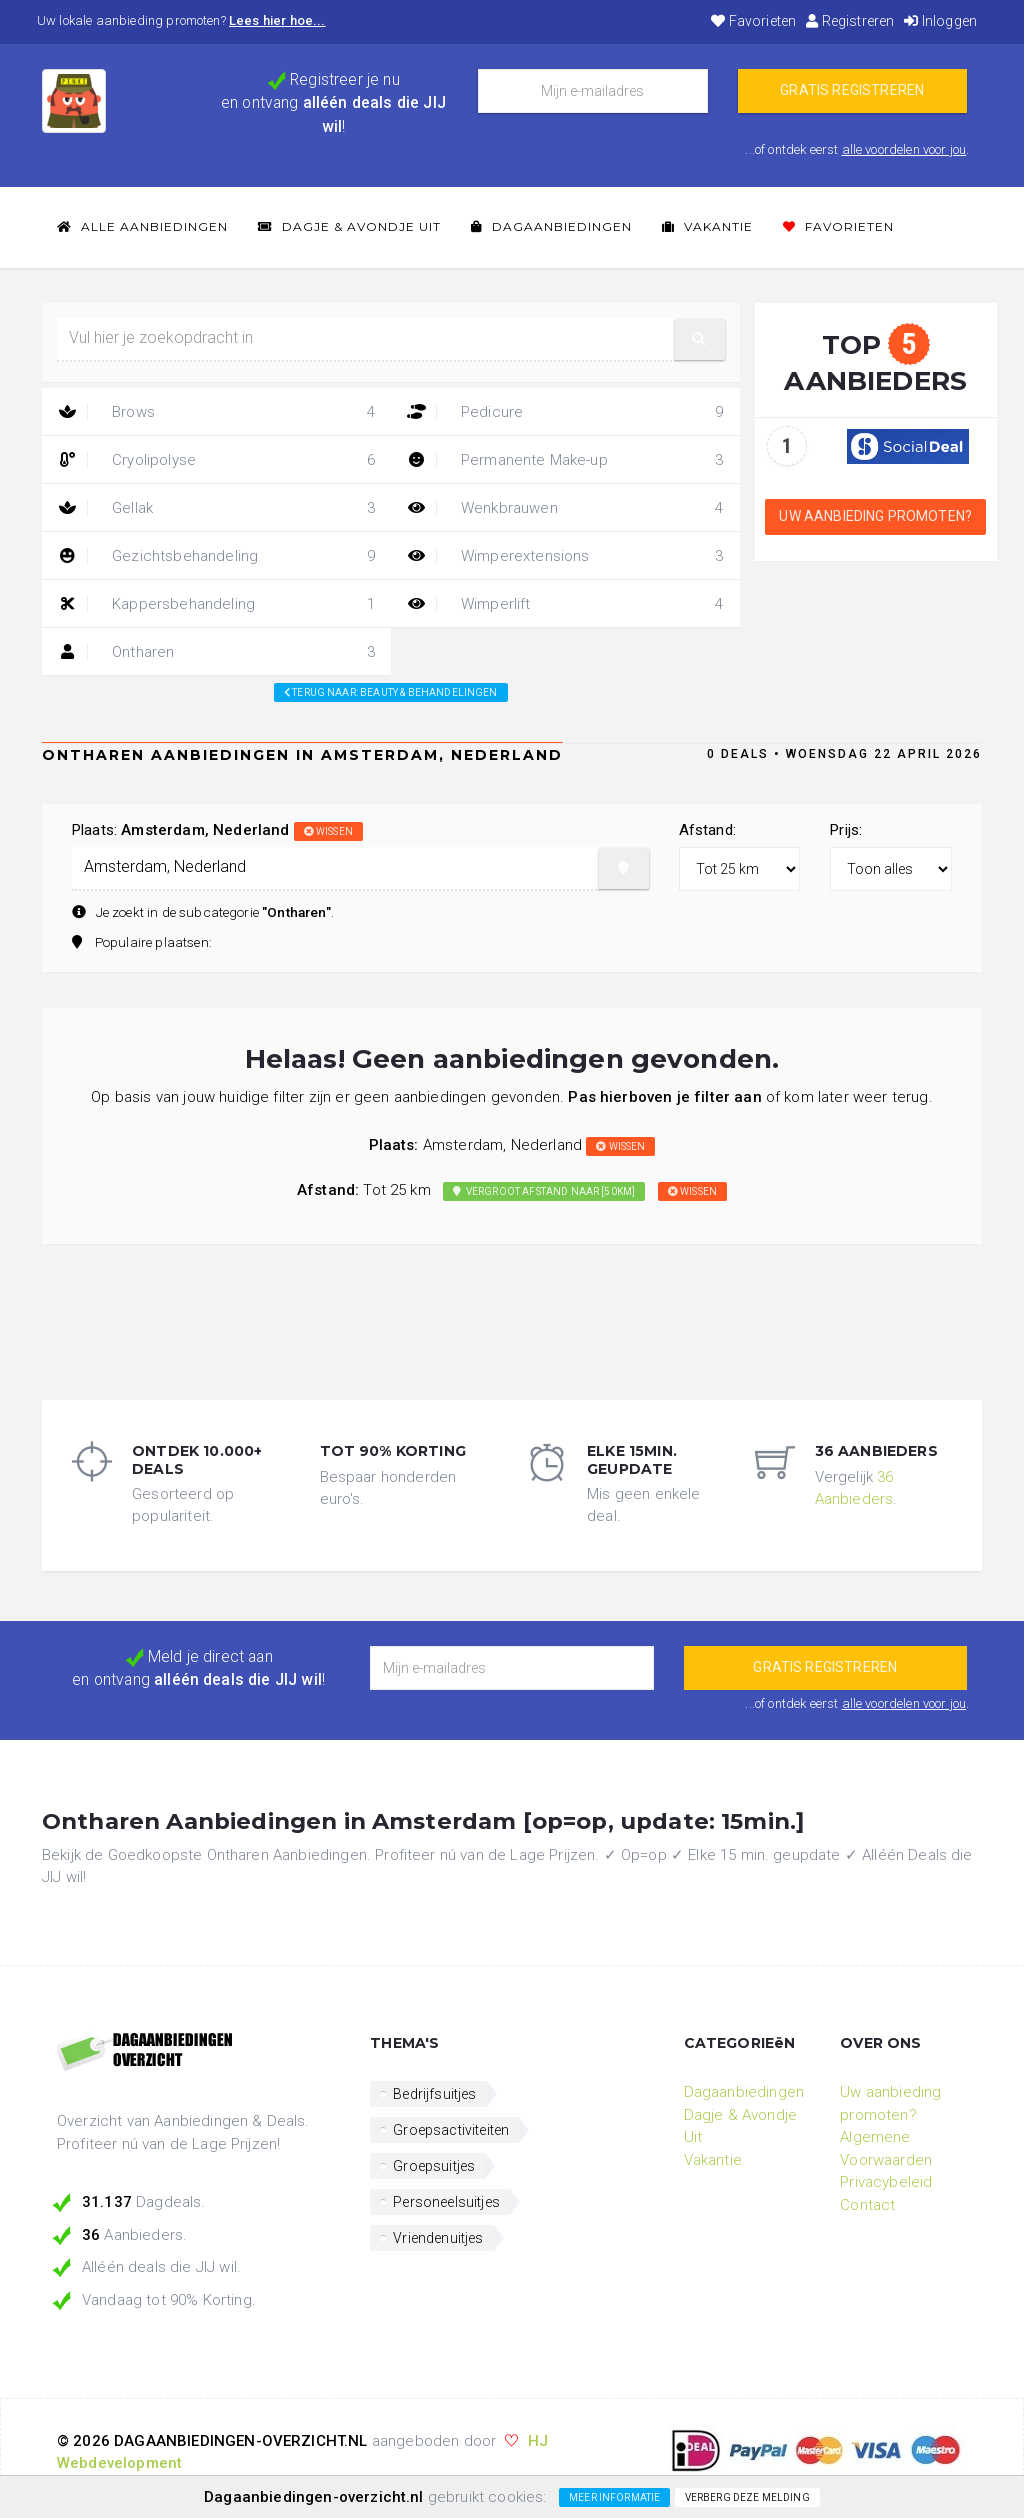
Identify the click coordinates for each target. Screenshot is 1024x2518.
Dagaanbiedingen (551, 226)
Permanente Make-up (565, 460)
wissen (328, 831)
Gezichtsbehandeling (216, 556)
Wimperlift (565, 604)
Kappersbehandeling (216, 604)
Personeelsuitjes (446, 2202)
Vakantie (707, 226)
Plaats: (217, 830)
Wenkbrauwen (565, 508)
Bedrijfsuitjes (434, 2094)
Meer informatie (614, 2497)
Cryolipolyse (216, 460)
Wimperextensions (565, 556)
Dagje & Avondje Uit (349, 226)
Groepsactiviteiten (451, 2130)
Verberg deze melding (747, 2497)
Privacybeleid (886, 2182)
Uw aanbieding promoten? (875, 516)
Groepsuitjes (434, 2166)
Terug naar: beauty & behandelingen (391, 692)
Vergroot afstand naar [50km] (544, 1191)
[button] (700, 339)
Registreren (850, 21)
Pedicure (565, 412)
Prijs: (846, 830)
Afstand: (707, 830)
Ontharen (216, 652)
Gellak (216, 508)
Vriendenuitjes (438, 2238)
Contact (867, 2205)
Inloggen (940, 21)
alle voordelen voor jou (904, 149)
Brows (216, 412)
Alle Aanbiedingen (142, 226)
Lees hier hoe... (277, 20)
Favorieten (753, 21)
